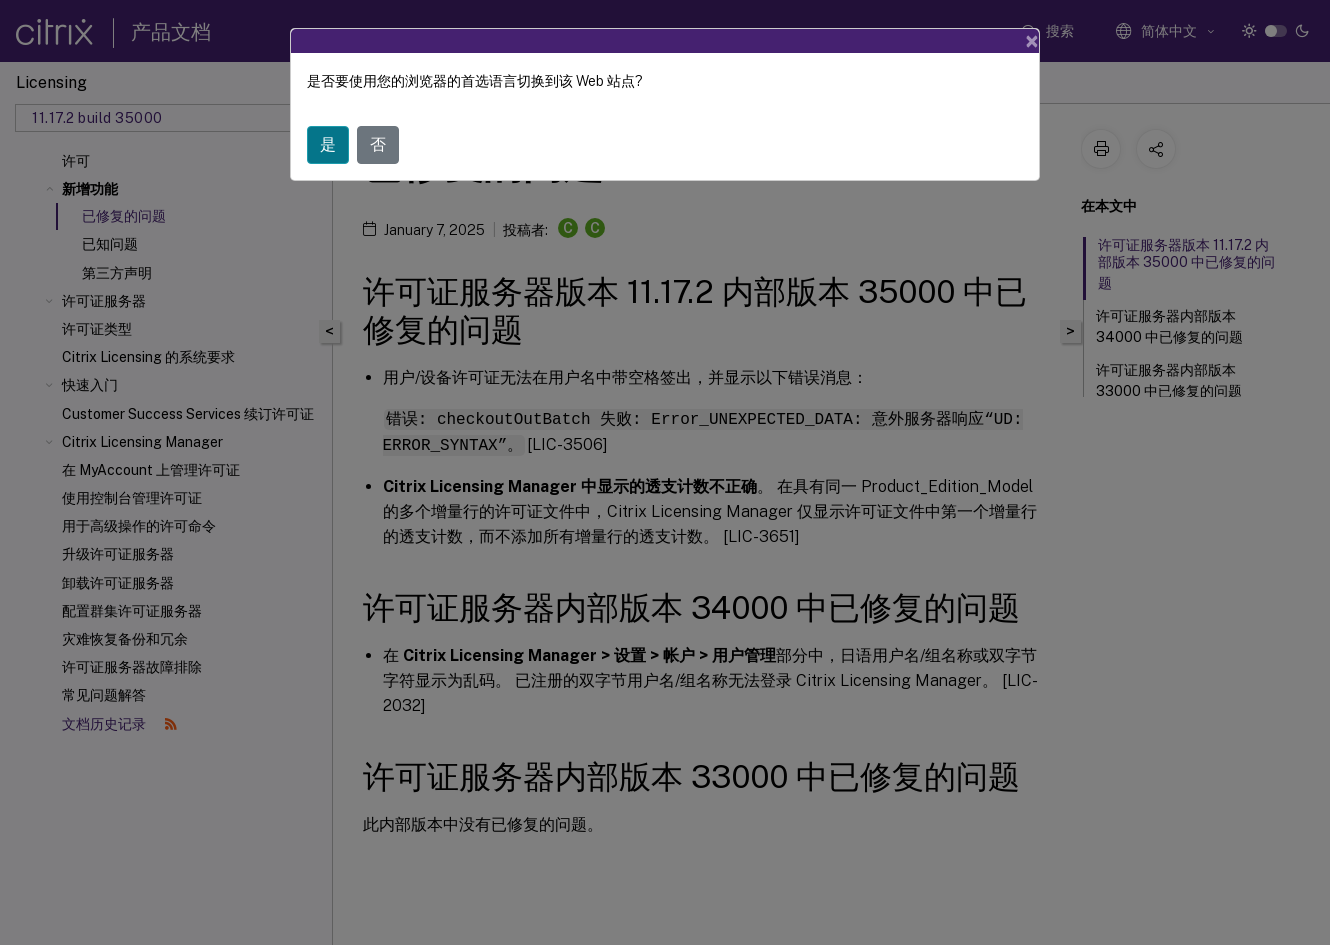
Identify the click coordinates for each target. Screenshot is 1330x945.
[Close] (1032, 41)
